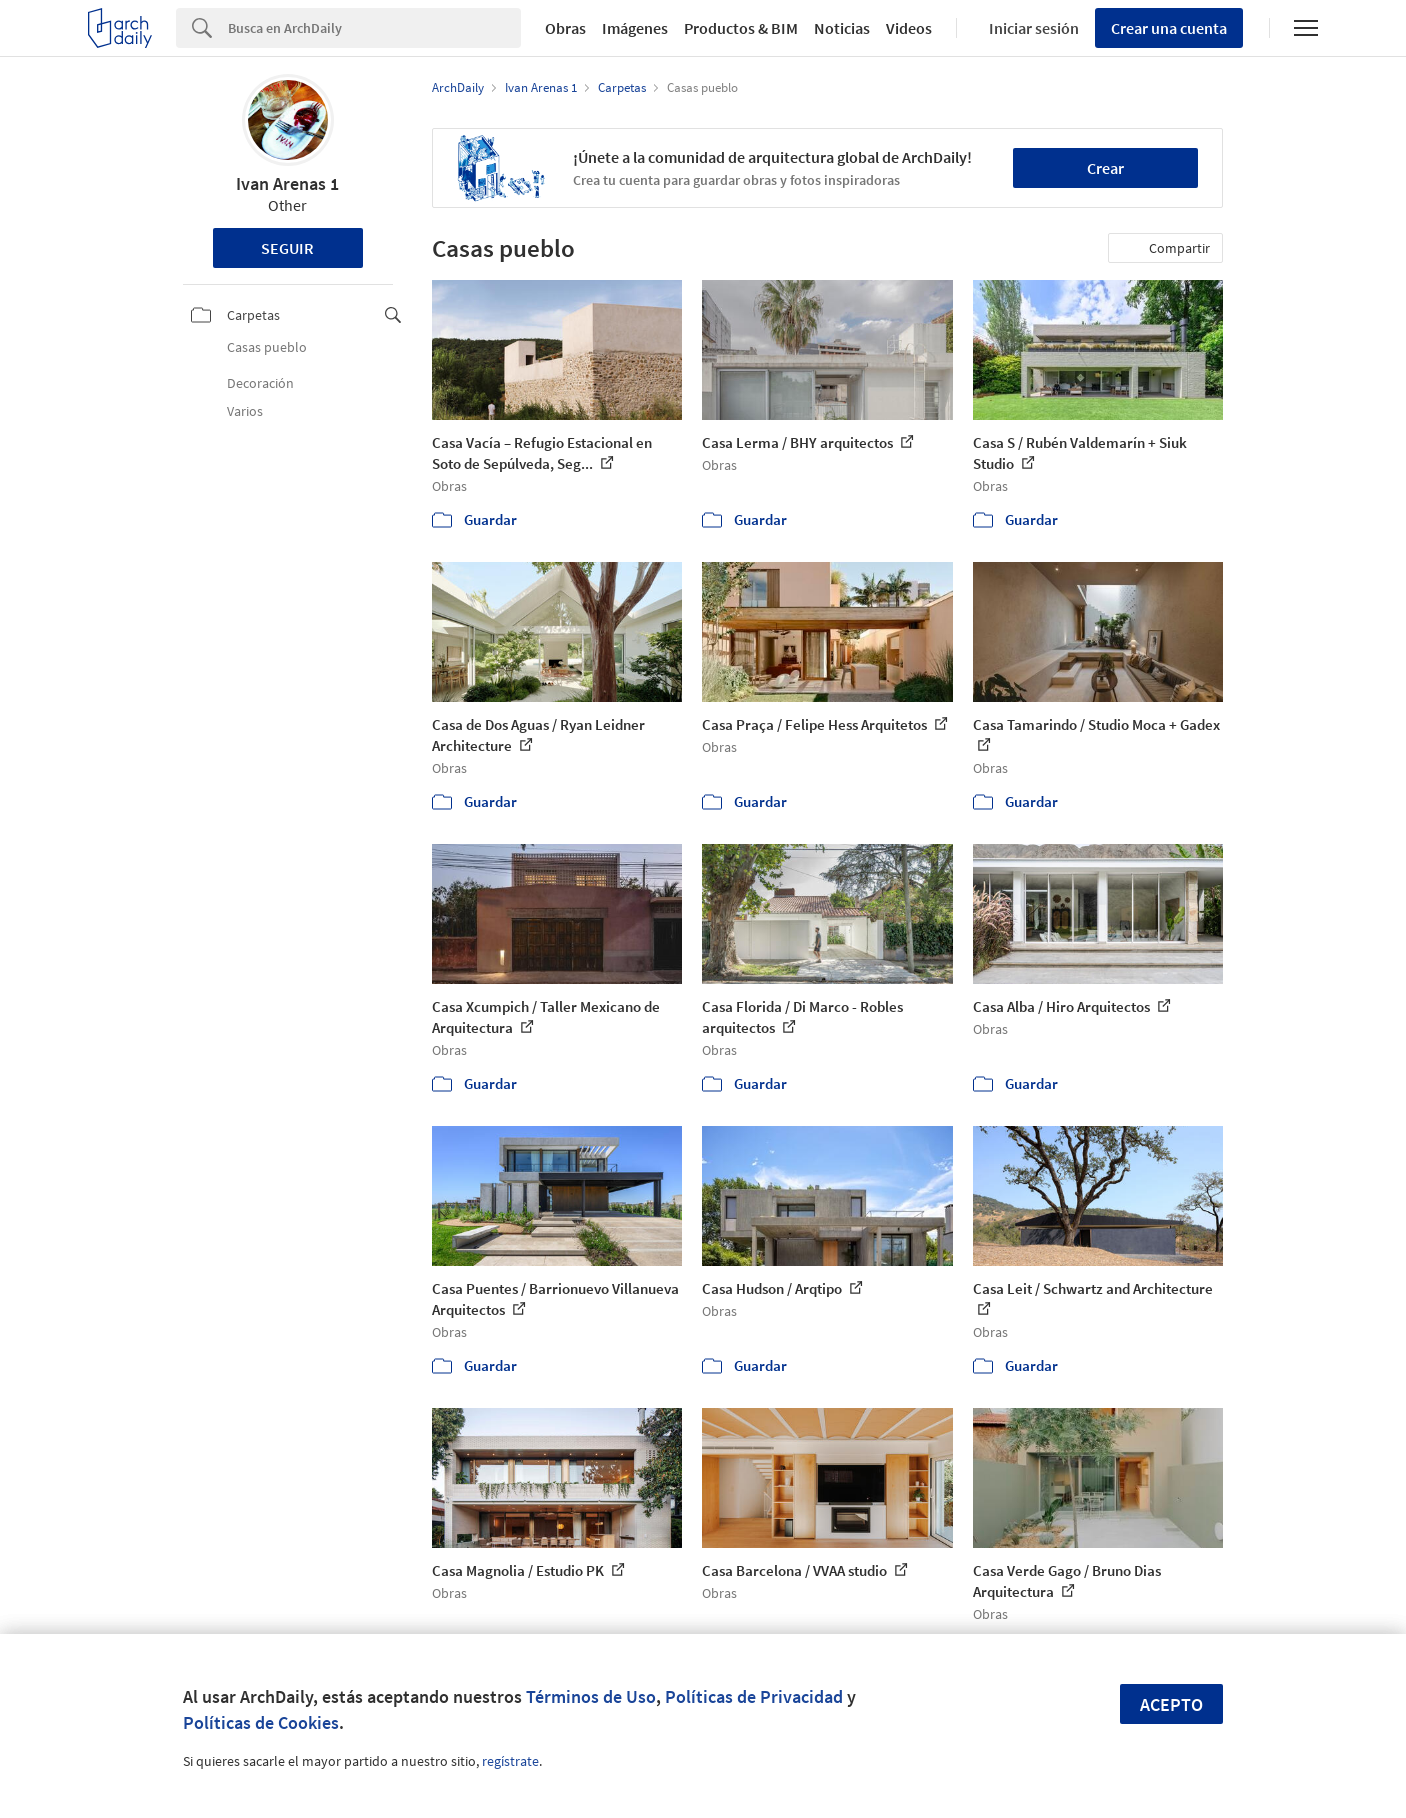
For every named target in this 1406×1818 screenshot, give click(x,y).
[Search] (374, 28)
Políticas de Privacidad (754, 1696)
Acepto (1171, 1704)
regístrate (510, 1761)
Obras (565, 28)
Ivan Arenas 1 (287, 183)
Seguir (287, 248)
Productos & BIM (741, 28)
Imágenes (635, 28)
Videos (909, 28)
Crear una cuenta (1169, 28)
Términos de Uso (591, 1696)
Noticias (842, 28)
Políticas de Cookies (261, 1722)
